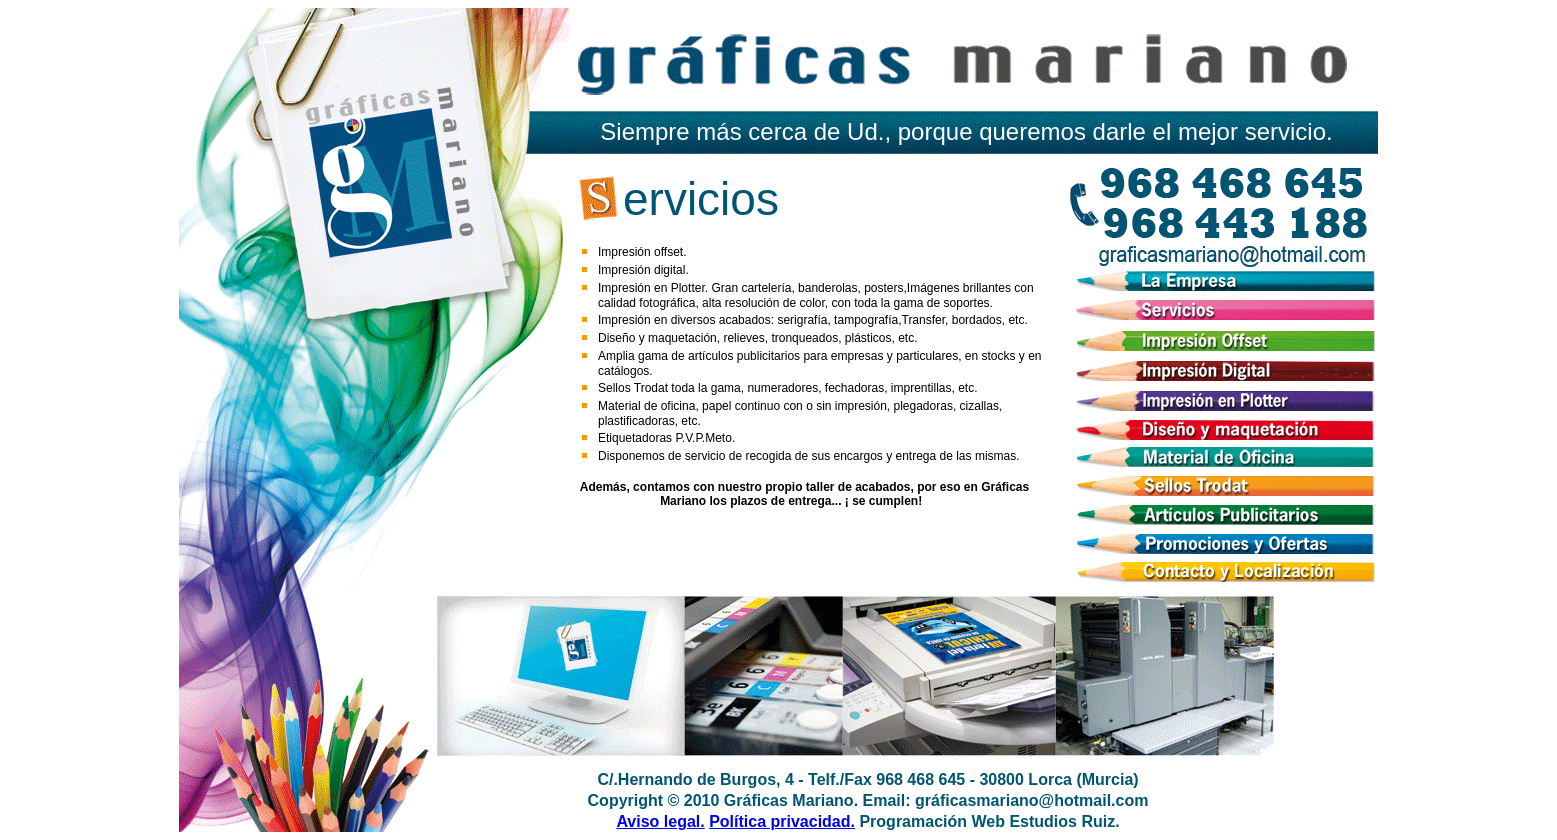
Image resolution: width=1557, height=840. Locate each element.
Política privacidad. (782, 821)
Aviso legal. (660, 821)
